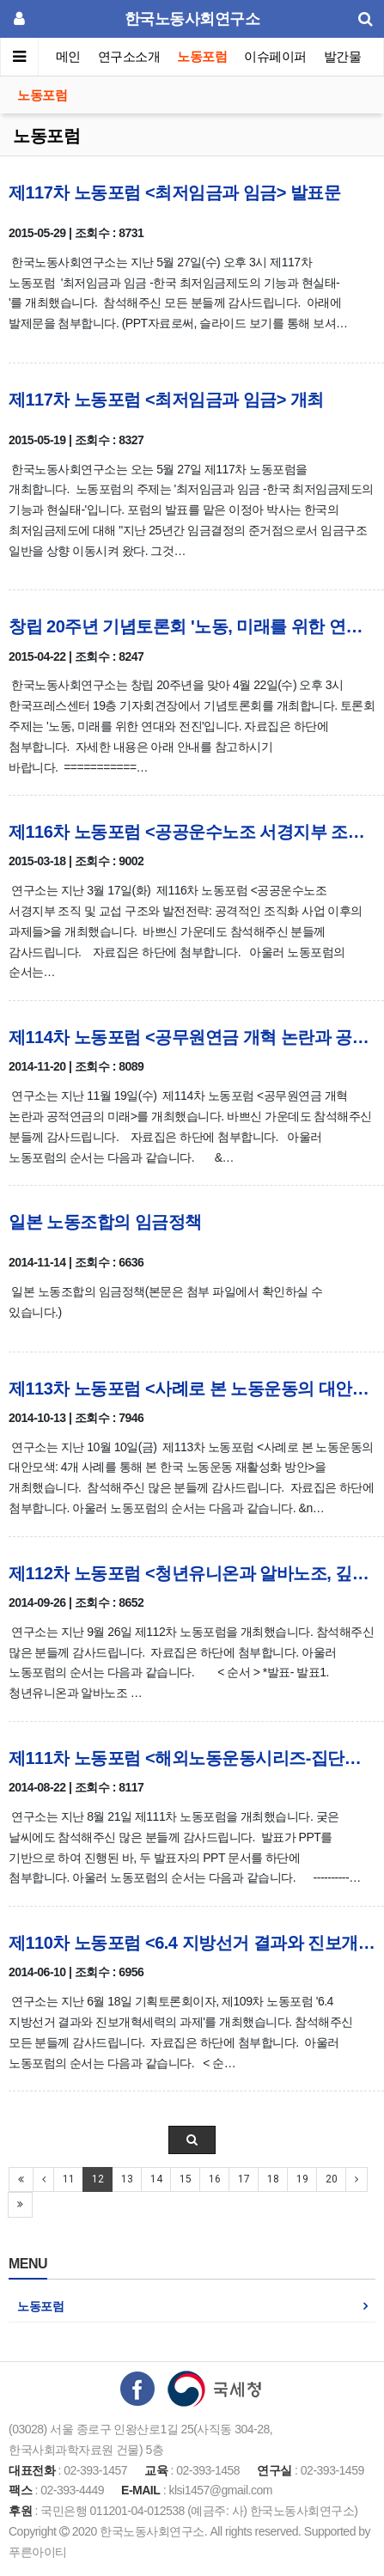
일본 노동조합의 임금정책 (105, 1221)
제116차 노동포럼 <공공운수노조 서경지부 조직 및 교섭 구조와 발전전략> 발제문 (192, 831)
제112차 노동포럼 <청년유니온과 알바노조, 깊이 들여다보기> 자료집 (192, 1573)
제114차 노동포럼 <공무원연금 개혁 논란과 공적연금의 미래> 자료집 (192, 1037)
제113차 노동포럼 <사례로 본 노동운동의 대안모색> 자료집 (192, 1388)
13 (126, 2179)
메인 (68, 56)
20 (331, 2179)
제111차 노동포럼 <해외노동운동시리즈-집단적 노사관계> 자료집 (192, 1758)
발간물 (343, 56)
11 (68, 2179)
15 (185, 2179)
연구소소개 (129, 56)
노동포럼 (203, 56)
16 (214, 2179)
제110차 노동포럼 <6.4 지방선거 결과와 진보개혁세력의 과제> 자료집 (192, 1942)
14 (156, 2179)
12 (97, 2179)
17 (243, 2179)
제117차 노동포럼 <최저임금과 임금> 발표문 (174, 192)
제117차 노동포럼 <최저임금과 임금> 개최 (166, 399)
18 (272, 2179)
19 (302, 2179)
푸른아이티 (38, 2552)
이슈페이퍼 (276, 56)
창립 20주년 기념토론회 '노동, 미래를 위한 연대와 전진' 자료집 (192, 626)
